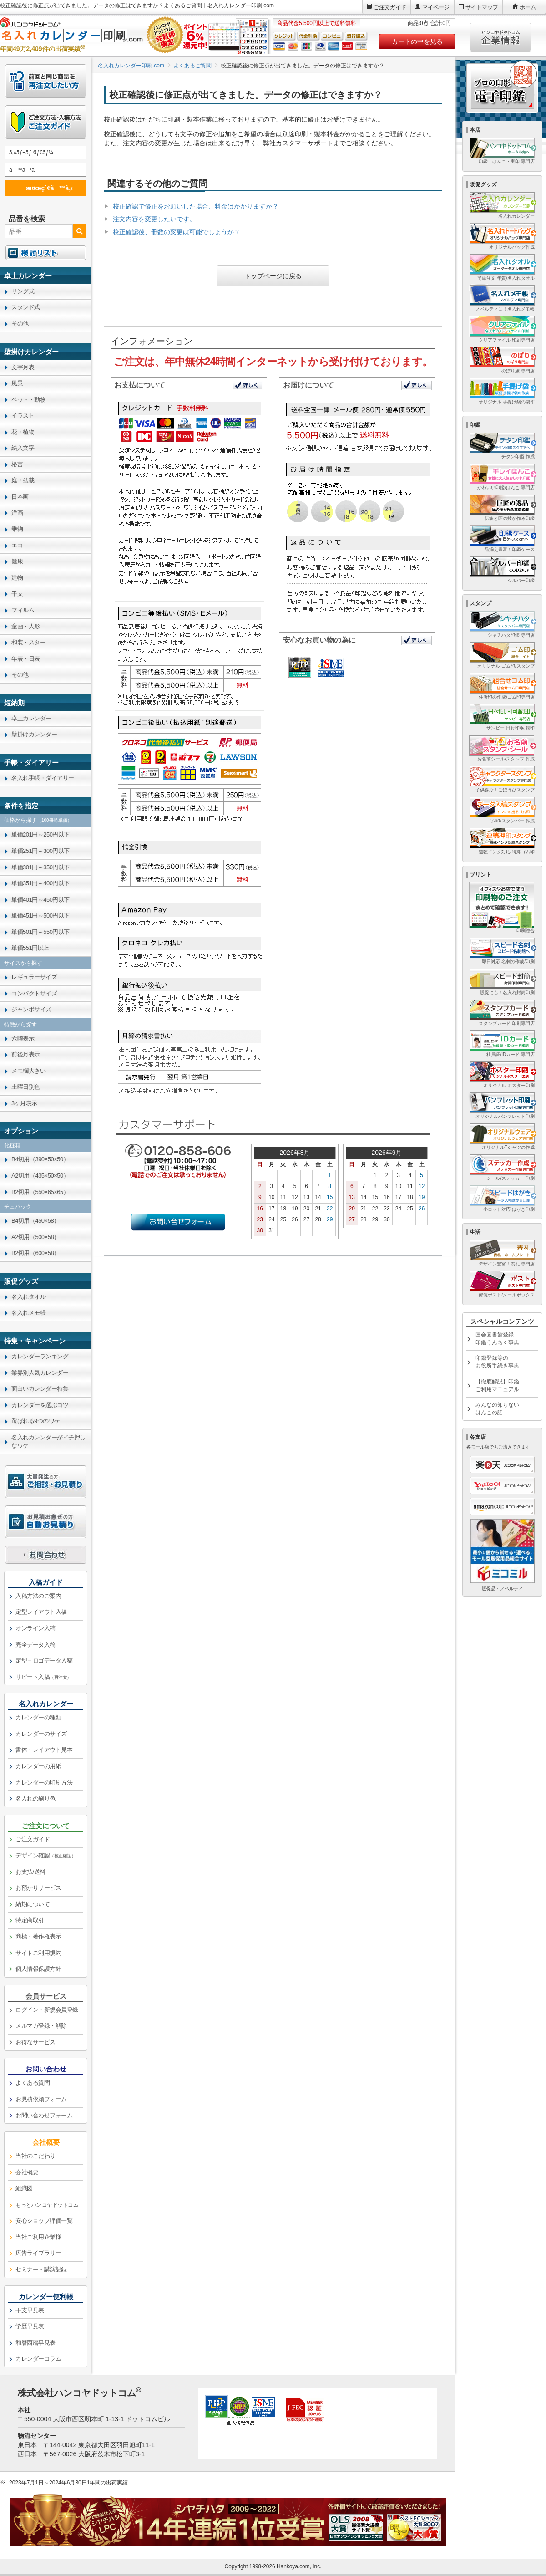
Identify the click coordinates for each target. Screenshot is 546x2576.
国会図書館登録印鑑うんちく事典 (497, 1338)
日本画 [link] (20, 496)
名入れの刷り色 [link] (35, 1798)
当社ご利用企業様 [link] (38, 2237)
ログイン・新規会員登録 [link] (46, 2009)
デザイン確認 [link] (45, 1855)
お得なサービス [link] (35, 2042)
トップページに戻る (273, 276)
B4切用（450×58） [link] (35, 1220)
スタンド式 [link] (25, 307)
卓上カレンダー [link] (31, 718)
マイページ (436, 7)
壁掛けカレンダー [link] (34, 734)
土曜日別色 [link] (25, 1086)
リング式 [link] (22, 291)
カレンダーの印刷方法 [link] (43, 1782)
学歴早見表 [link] (29, 2326)
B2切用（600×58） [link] (35, 1253)
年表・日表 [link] (25, 658)
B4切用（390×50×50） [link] (40, 1159)
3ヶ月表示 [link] (24, 1103)
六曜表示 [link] (22, 1038)
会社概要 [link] (26, 2172)
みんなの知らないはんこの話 (497, 1409)
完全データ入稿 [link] (35, 1644)
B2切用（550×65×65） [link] (40, 1192)
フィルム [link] (22, 610)
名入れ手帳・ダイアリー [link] (42, 778)
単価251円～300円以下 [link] (40, 850)
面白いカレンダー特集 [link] (39, 1388)
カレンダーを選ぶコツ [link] (39, 1405)
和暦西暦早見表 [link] (35, 2342)
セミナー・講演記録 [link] (41, 2269)
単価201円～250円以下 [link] (40, 834)
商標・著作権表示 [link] (38, 1936)
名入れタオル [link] (28, 1296)
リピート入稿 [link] (43, 1676)
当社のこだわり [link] (35, 2156)
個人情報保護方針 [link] (38, 1968)
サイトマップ (481, 7)
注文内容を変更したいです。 (154, 219)
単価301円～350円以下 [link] (40, 867)
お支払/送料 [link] (30, 1871)
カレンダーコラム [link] (38, 2358)
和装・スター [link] (28, 642)
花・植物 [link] (22, 431)
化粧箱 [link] (12, 1145)
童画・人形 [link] (25, 626)
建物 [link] (17, 577)
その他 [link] (20, 323)
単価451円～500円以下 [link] (40, 915)
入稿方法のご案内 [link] (38, 1595)
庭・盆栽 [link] (22, 480)
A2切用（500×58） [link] (35, 1237)
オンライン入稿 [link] (35, 1628)
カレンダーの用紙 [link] (38, 1766)
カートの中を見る (417, 41)
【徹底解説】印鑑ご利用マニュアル (497, 1385)
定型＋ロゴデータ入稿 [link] (43, 1660)
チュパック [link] (17, 1206)
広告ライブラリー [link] (38, 2253)
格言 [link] (17, 464)
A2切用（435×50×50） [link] (40, 1175)
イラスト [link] (22, 415)
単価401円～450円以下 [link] (40, 899)
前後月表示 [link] (25, 1054)
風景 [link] (17, 383)
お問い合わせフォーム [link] (43, 2115)
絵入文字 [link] (22, 447)
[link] (45, 275)
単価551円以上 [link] (30, 947)
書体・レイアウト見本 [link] (43, 1749)
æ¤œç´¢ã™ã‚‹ (44, 188)
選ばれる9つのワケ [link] (35, 1421)
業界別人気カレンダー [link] (39, 1372)
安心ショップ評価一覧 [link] (43, 2220)
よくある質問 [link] (32, 2082)
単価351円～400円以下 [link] (40, 883)
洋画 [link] (17, 513)
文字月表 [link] (22, 367)
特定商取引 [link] (29, 1920)
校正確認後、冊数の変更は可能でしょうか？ (176, 231)
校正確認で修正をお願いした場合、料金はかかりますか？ (195, 206)
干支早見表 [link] (29, 2310)
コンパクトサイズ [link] (34, 993)
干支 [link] (17, 593)
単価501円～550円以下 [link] (40, 931)
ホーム (528, 7)
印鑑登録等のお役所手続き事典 (497, 1362)
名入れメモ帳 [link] (28, 1312)
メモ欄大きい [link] (28, 1070)
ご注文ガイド (390, 7)
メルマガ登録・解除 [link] (41, 2025)
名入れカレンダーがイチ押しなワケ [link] (48, 1441)
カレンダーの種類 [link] (38, 1717)
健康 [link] (17, 561)
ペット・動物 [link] (28, 399)
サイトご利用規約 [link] (38, 1952)
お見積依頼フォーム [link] (41, 2099)
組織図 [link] (24, 2188)
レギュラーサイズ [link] (34, 977)
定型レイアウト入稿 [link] (41, 1611)
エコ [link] (17, 545)
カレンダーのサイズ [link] (41, 1733)
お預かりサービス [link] (38, 1887)
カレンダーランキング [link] (39, 1356)
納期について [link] (32, 1904)
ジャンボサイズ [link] (31, 1009)
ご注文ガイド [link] (32, 1839)
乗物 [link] (17, 528)
